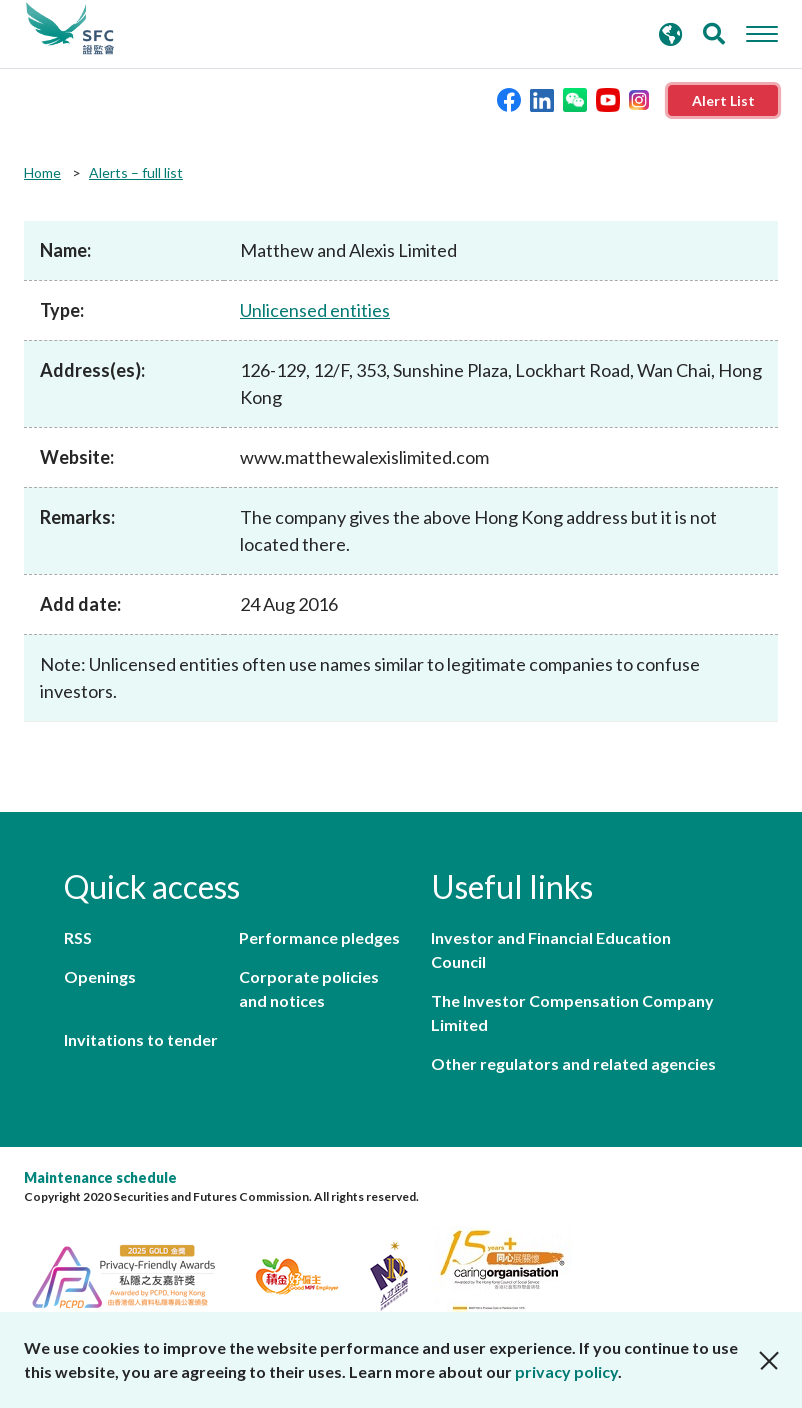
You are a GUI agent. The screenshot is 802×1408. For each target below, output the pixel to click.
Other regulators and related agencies (573, 1063)
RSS (78, 937)
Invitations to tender (141, 1039)
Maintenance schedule (100, 1177)
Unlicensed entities (315, 310)
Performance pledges (319, 937)
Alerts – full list (136, 172)
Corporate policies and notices (309, 988)
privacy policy (566, 1371)
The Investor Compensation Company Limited (572, 1012)
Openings (100, 976)
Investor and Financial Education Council (551, 949)
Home (42, 172)
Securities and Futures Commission (70, 29)
